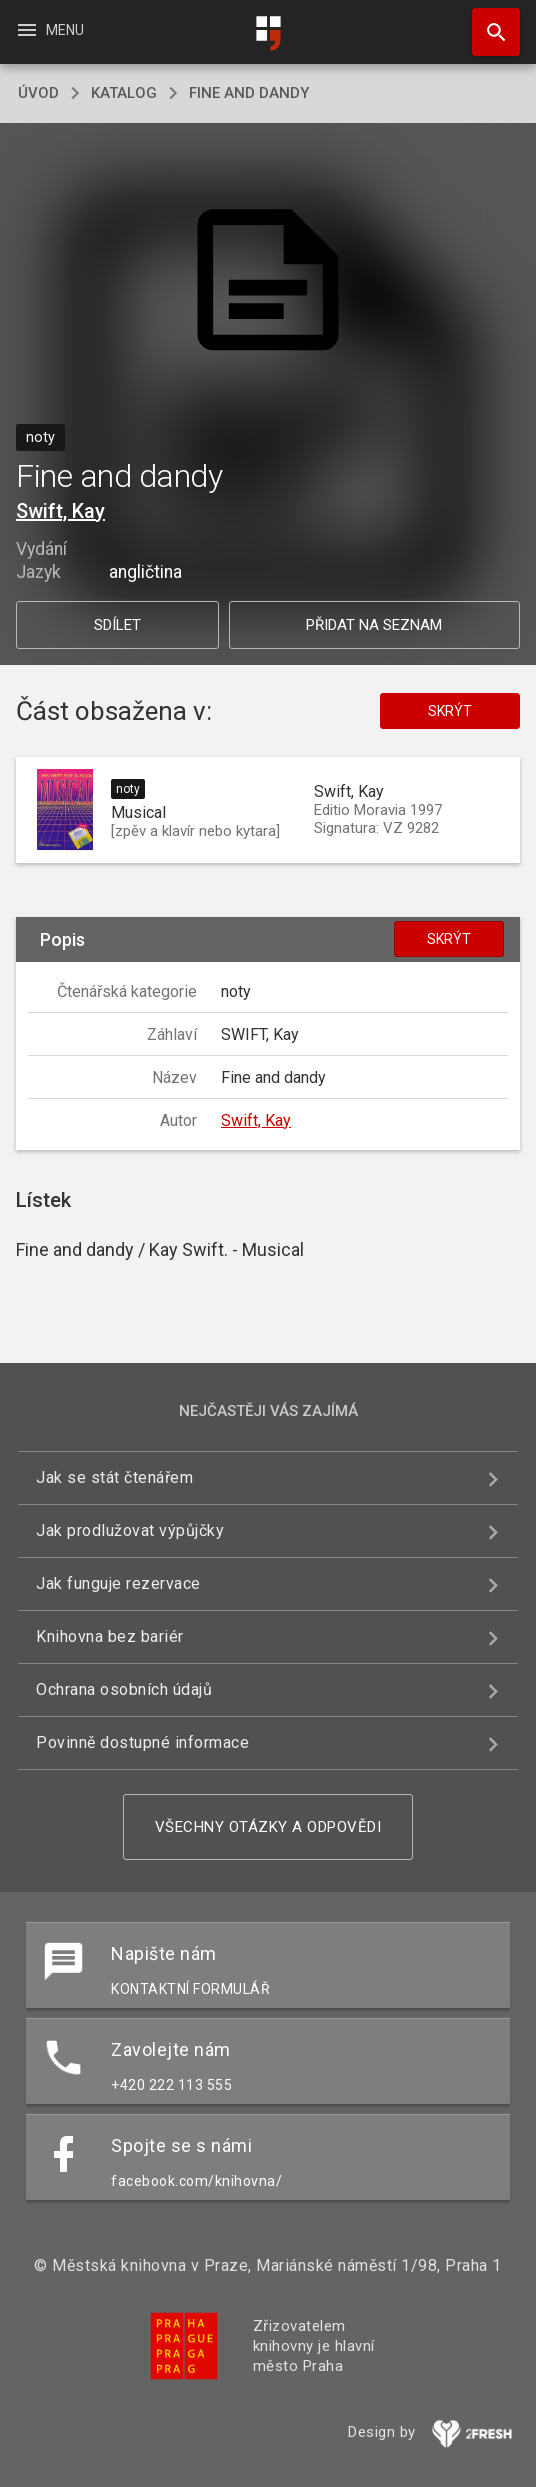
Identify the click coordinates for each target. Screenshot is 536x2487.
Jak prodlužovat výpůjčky (130, 1530)
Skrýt (450, 711)
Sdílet (117, 625)
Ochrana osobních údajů (124, 1689)
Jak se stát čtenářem (114, 1477)
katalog (124, 93)
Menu (49, 30)
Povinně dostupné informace (142, 1742)
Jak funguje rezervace (118, 1583)
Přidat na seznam (374, 625)
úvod (38, 93)
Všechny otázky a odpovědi (268, 1827)
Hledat (487, 22)
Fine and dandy (249, 93)
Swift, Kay (60, 511)
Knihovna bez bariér (110, 1636)
